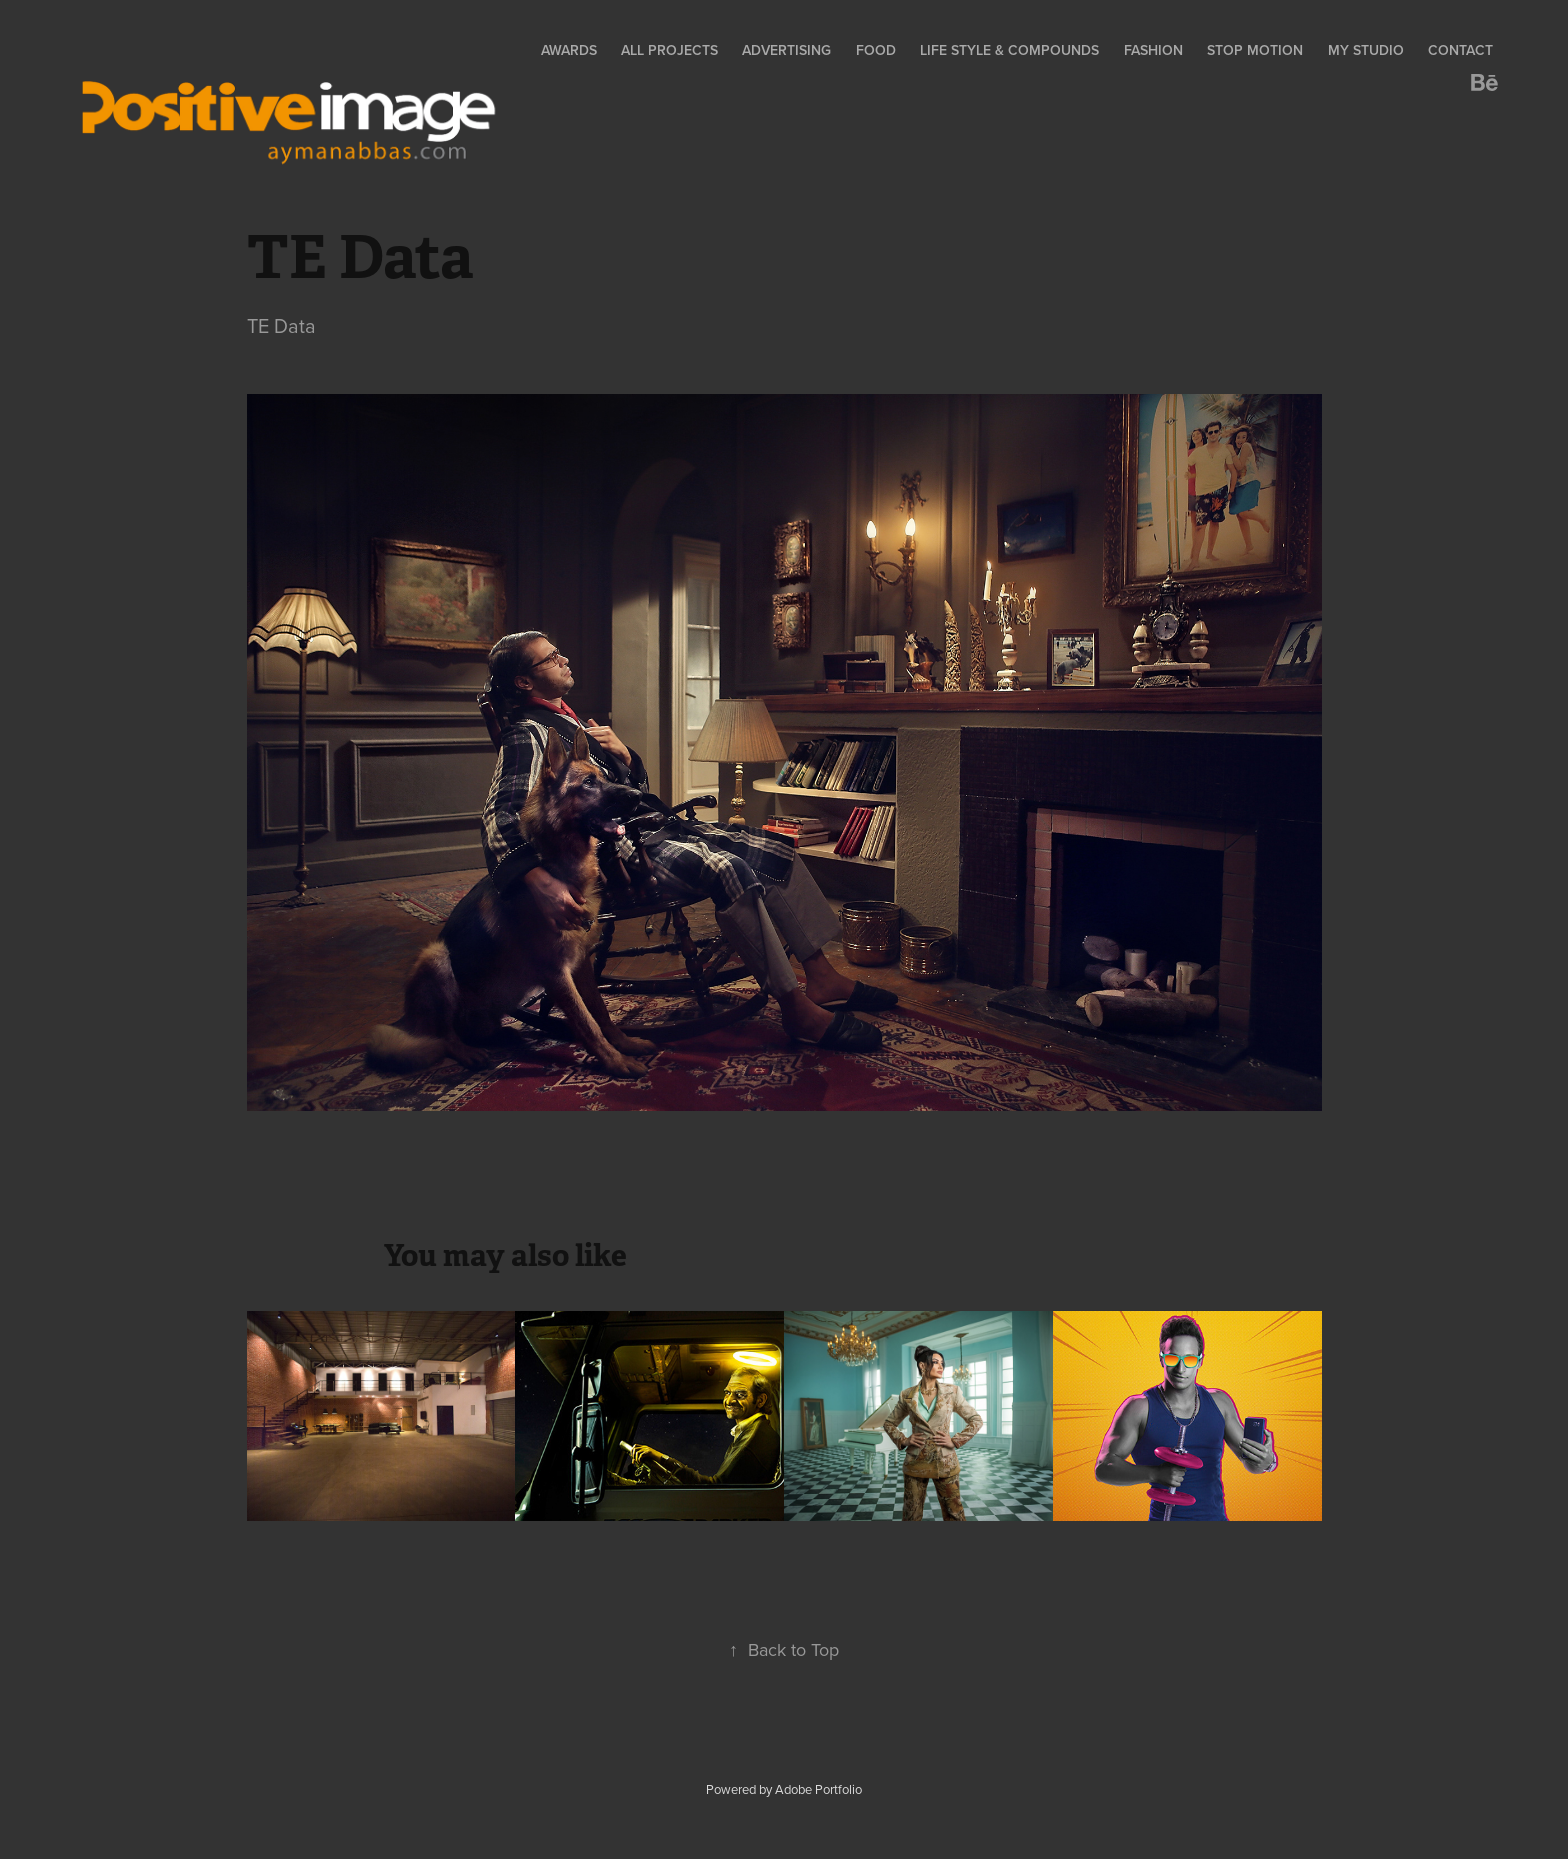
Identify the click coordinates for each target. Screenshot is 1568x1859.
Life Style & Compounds (1009, 50)
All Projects (669, 50)
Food (876, 50)
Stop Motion (1255, 50)
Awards (569, 50)
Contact (1460, 50)
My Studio (1366, 50)
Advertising (786, 50)
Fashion (1153, 50)
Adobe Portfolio (818, 1789)
